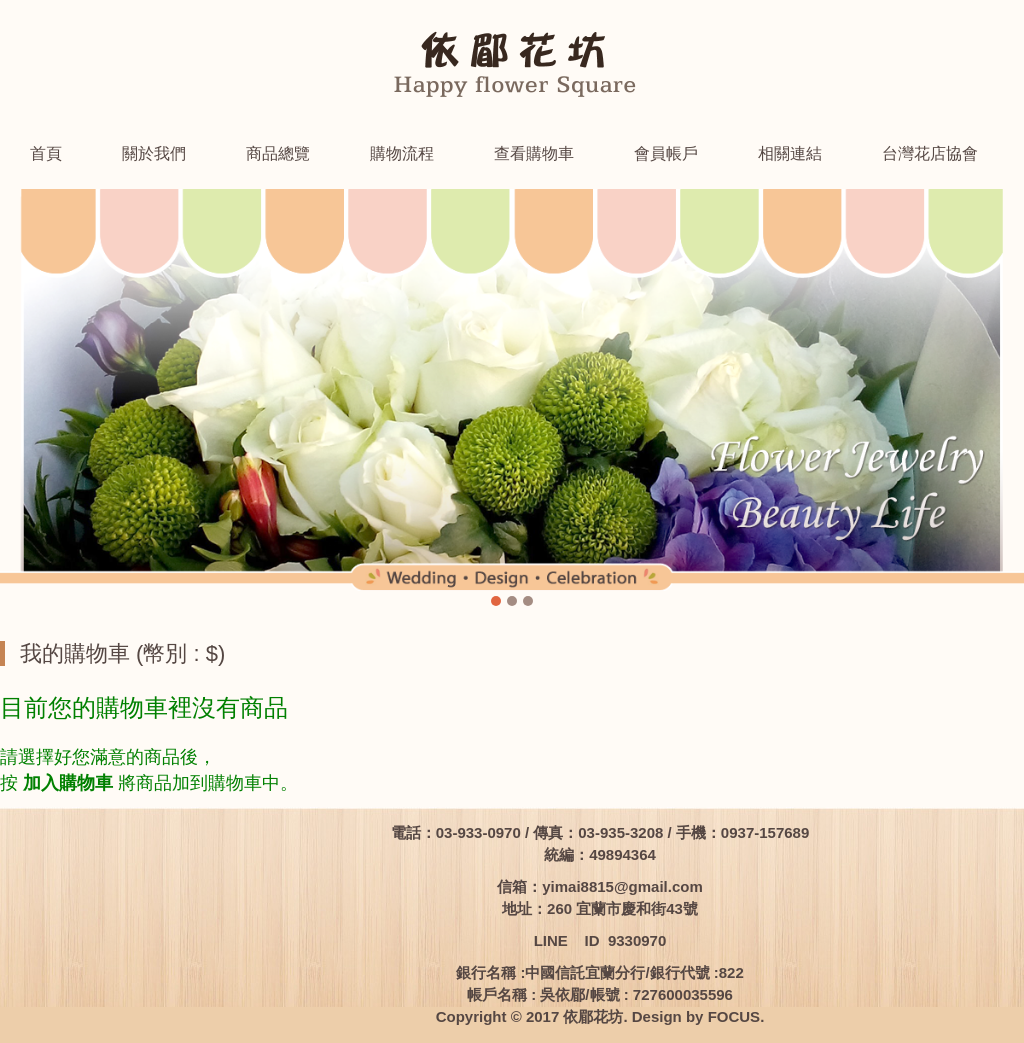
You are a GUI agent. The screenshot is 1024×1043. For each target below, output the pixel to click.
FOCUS (734, 1016)
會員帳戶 (666, 153)
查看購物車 (534, 153)
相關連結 (790, 153)
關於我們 (154, 153)
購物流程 (402, 153)
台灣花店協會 (930, 153)
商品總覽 (278, 153)
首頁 (46, 153)
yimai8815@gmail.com (622, 886)
